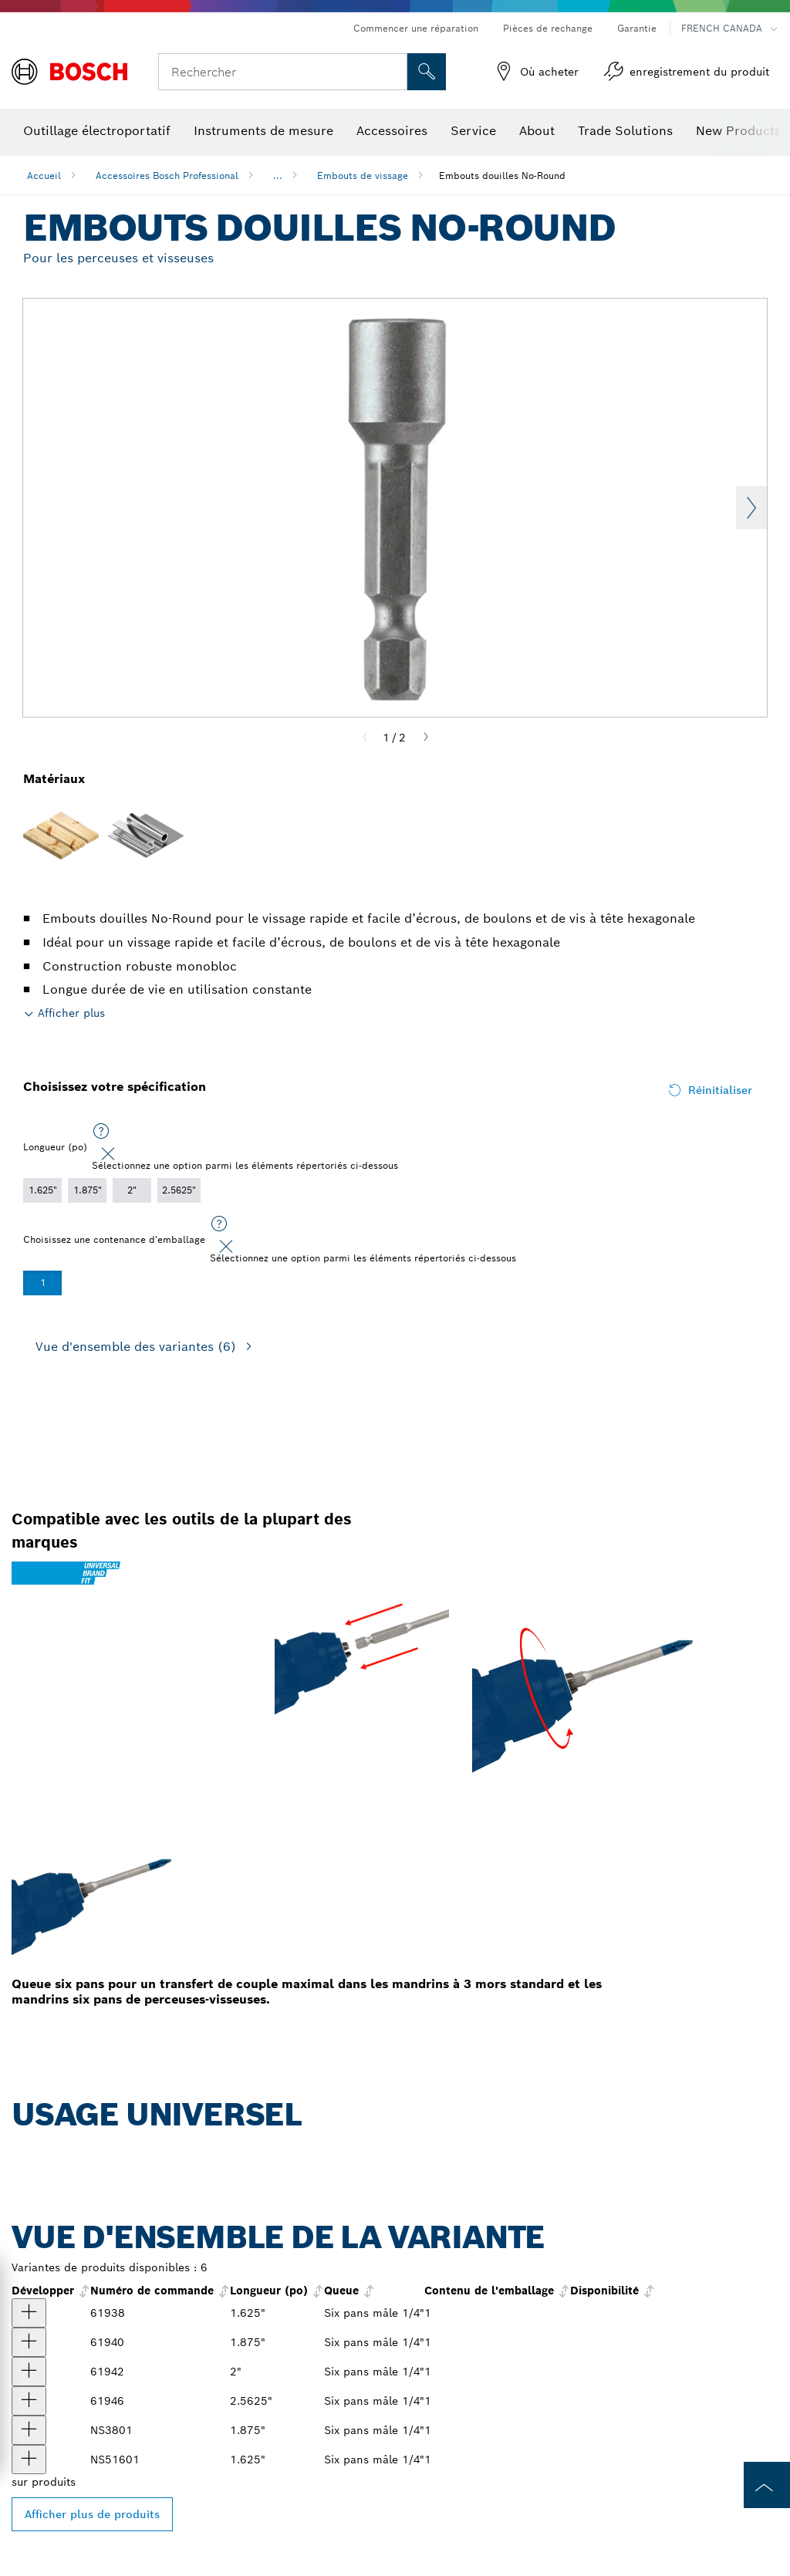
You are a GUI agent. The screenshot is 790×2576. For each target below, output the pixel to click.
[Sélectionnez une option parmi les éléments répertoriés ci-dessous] (101, 1132)
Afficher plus (71, 1013)
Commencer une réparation (415, 28)
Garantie (637, 28)
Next (751, 507)
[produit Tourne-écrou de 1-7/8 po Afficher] (29, 2430)
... (277, 175)
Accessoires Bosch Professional (167, 175)
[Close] (108, 1154)
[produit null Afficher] (29, 2371)
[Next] (426, 737)
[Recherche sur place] (426, 71)
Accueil (44, 175)
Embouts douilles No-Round (502, 175)
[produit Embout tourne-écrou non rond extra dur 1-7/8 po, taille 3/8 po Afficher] (29, 2342)
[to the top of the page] (767, 2485)
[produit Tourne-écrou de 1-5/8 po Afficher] (29, 2459)
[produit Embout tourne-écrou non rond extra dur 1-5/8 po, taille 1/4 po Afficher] (29, 2313)
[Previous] (365, 737)
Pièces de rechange (547, 28)
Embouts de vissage (362, 175)
